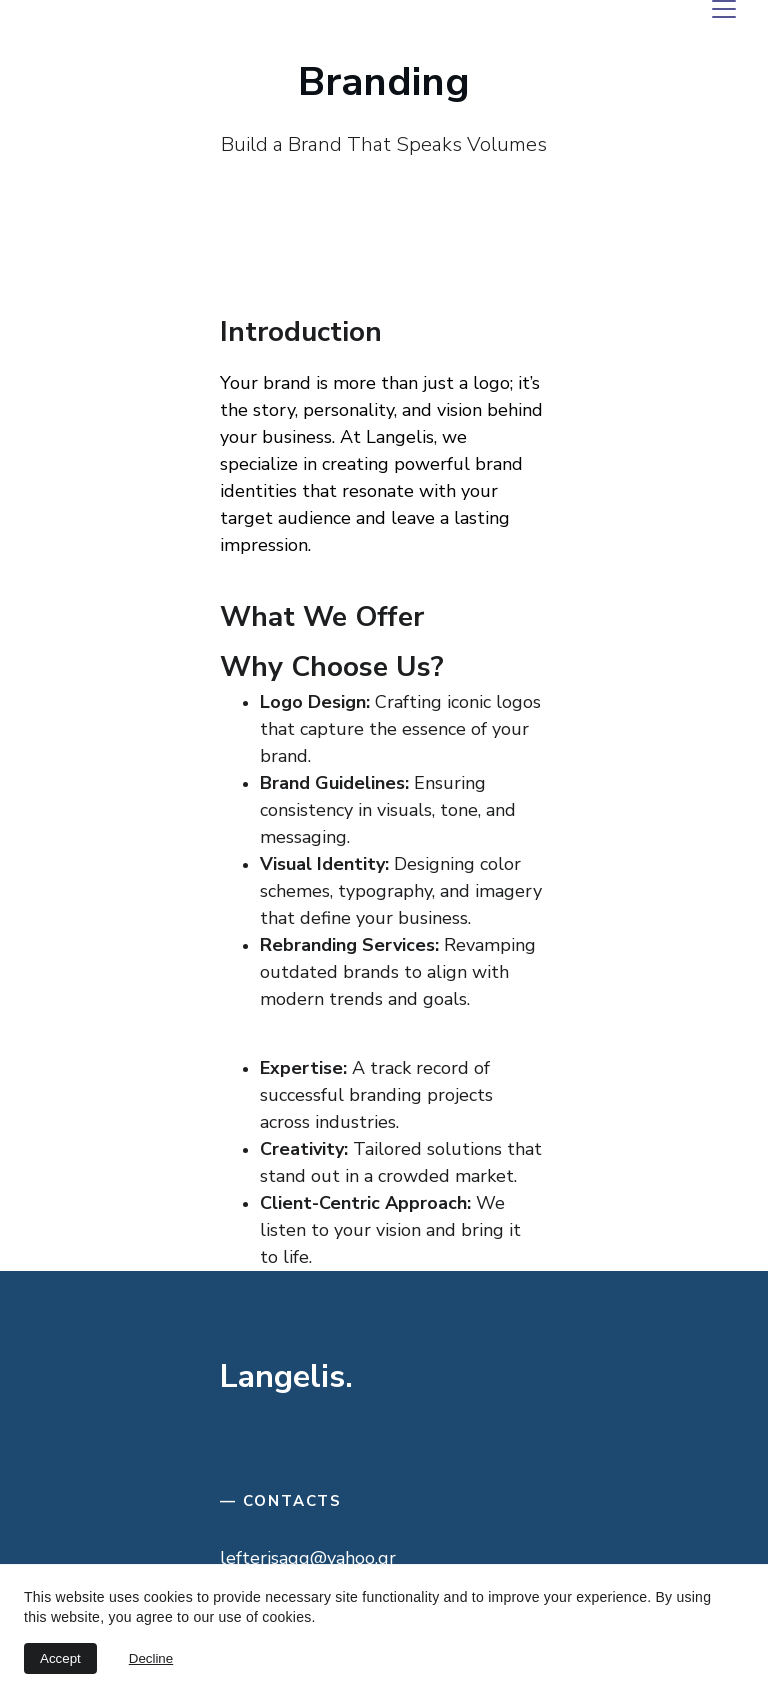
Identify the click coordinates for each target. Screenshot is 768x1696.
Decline (151, 1658)
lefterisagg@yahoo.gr (308, 1558)
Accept (60, 1658)
